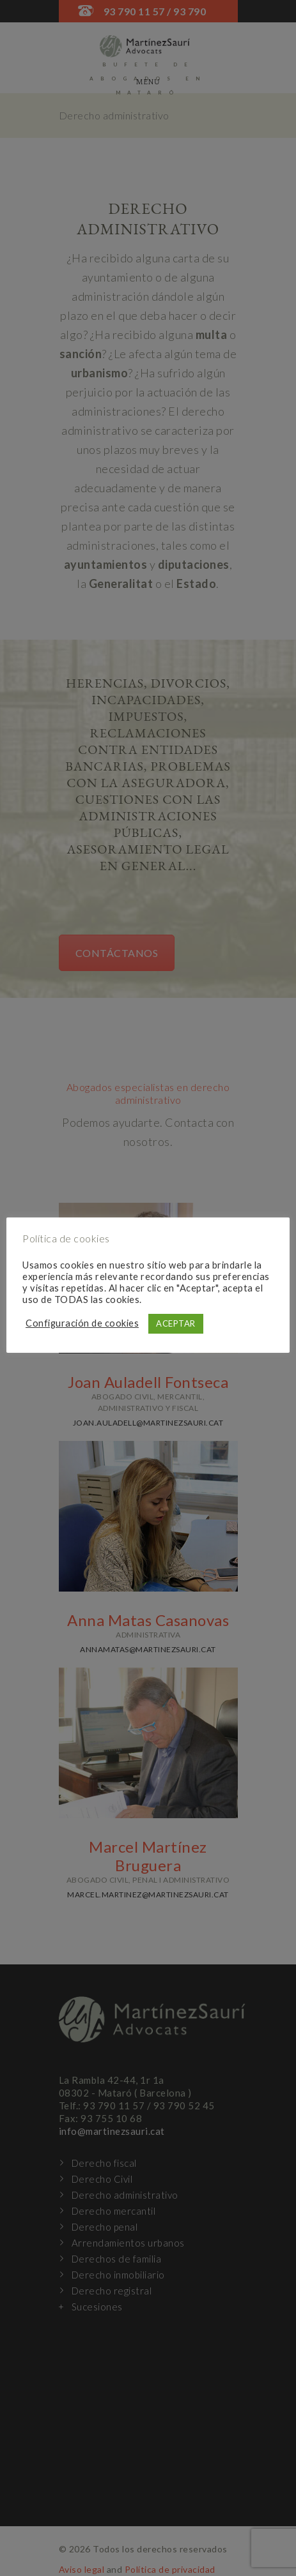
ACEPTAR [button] (176, 1323)
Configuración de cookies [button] (82, 1323)
